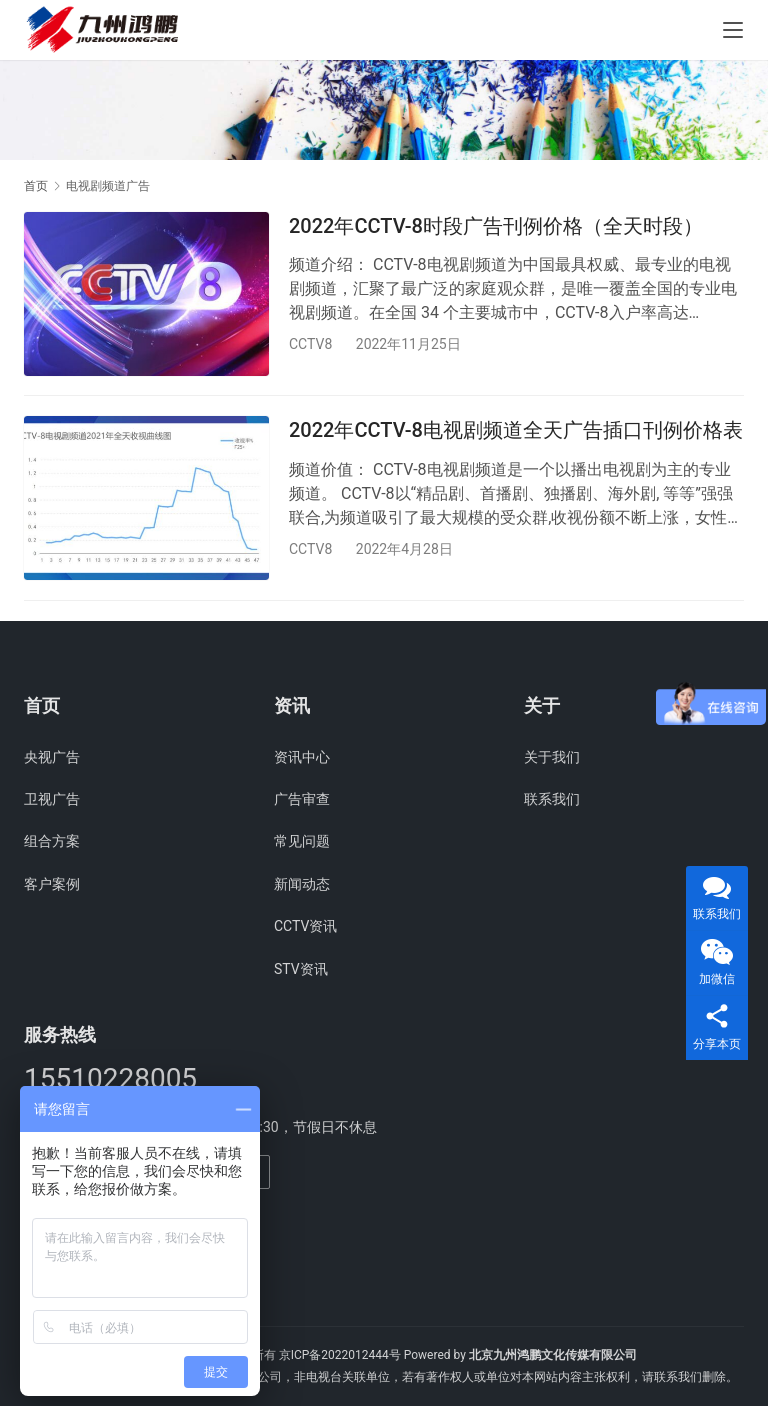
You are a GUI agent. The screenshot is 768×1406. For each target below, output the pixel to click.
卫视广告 (52, 799)
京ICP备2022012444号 (340, 1355)
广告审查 (302, 799)
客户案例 (52, 884)
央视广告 (52, 757)
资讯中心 (302, 757)
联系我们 (552, 799)
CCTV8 (310, 344)
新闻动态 (302, 884)
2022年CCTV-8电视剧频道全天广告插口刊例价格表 (516, 431)
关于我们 (552, 757)
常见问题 (302, 842)
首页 (36, 186)
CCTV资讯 (305, 926)
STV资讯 (301, 969)
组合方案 (52, 842)
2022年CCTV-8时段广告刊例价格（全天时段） (496, 226)
